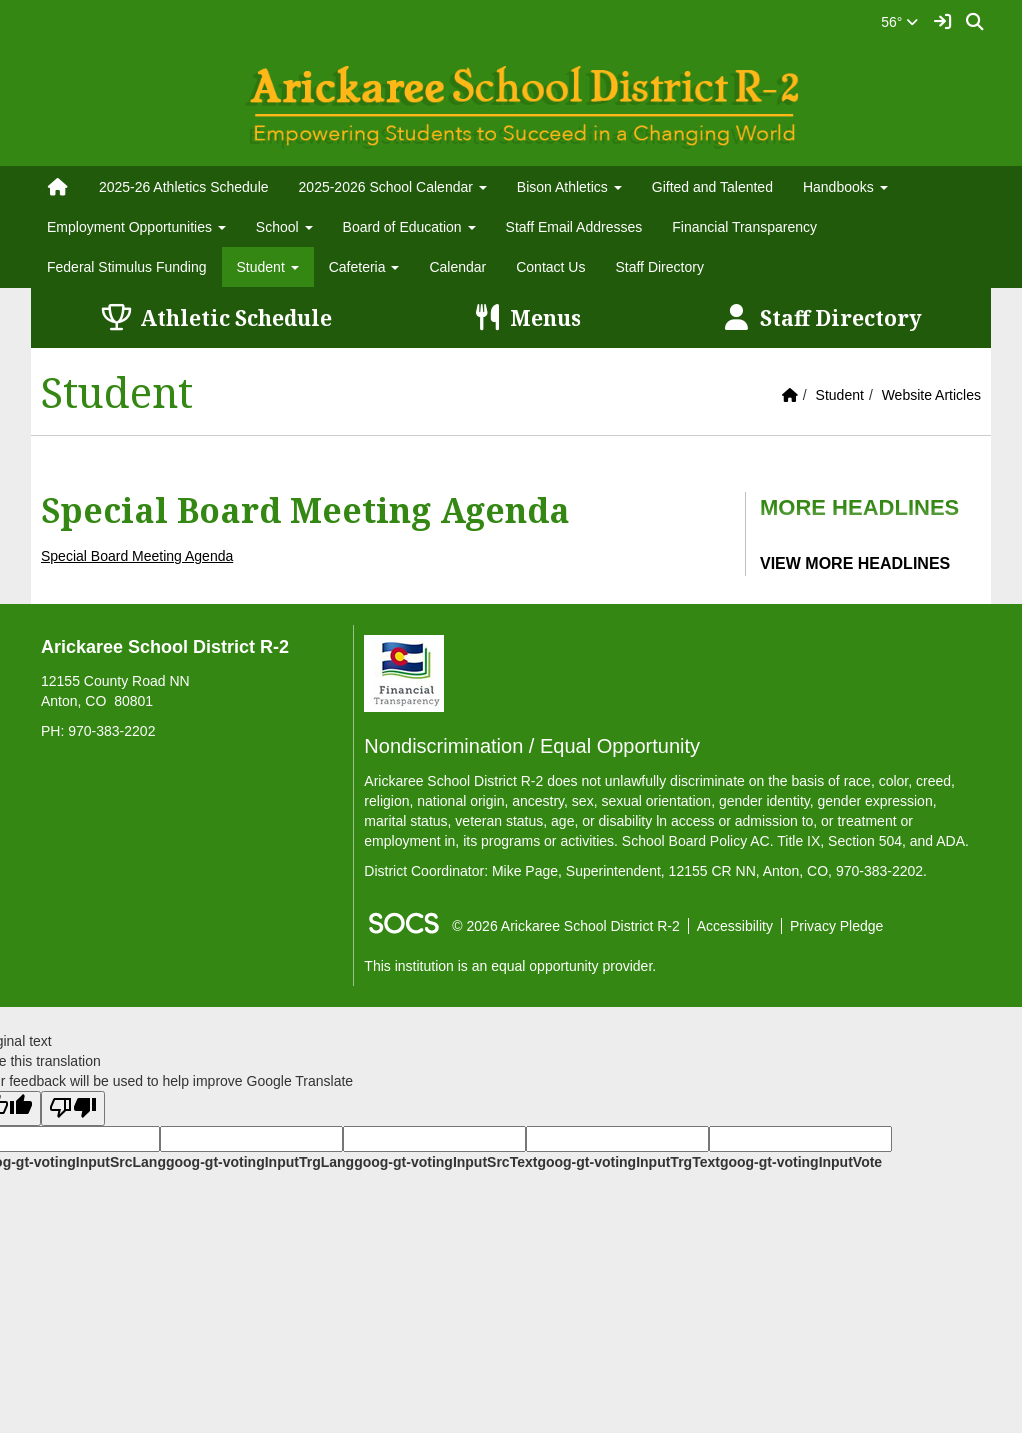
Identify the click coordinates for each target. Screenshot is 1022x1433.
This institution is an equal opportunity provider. (510, 966)
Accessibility (735, 926)
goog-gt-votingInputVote (801, 1162)
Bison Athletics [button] (569, 187)
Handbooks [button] (845, 187)
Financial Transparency (744, 227)
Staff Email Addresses (574, 227)
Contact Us (550, 267)
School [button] (284, 227)
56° (899, 22)
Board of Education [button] (409, 227)
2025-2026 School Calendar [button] (393, 187)
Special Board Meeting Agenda (137, 556)
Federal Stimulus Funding (127, 267)
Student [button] (268, 267)
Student (840, 395)
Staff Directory (659, 267)
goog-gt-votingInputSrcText (445, 1162)
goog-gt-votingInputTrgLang (260, 1162)
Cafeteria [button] (364, 267)
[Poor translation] (73, 1108)
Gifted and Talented (712, 187)
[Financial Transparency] (404, 672)
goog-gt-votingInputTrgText (628, 1162)
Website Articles (931, 395)
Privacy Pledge (836, 926)
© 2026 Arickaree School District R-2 (565, 926)
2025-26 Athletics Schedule (184, 187)
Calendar (457, 267)
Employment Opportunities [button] (136, 227)
